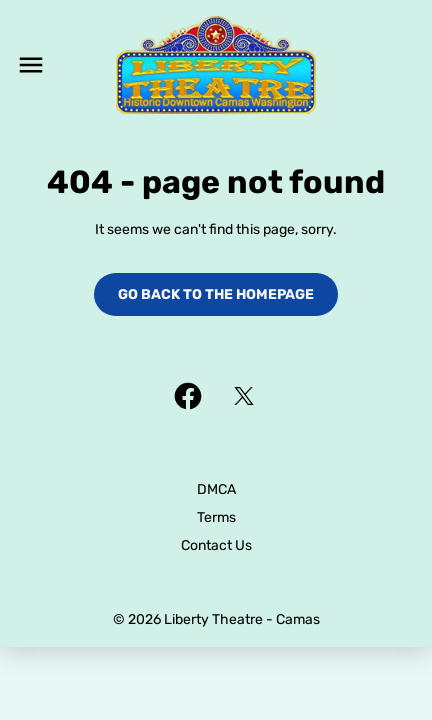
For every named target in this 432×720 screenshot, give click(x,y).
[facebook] (188, 396)
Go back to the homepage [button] (216, 294)
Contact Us (216, 545)
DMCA (216, 489)
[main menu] (31, 65)
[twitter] (244, 396)
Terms (216, 517)
